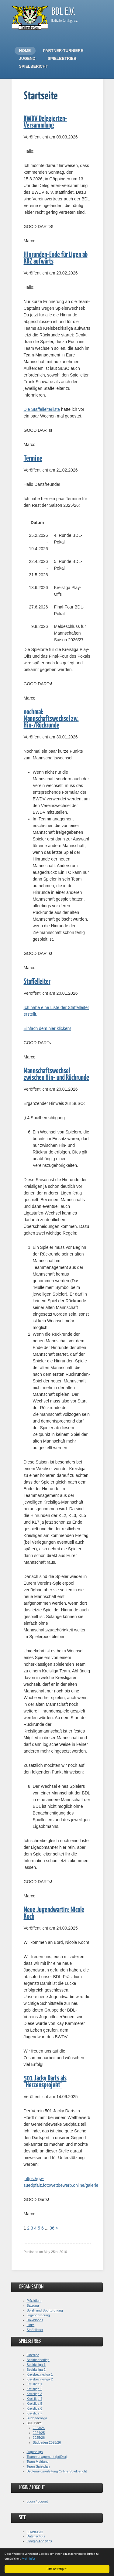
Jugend (27, 58)
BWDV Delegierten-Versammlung (45, 122)
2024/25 (39, 2433)
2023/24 (39, 2428)
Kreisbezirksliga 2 (40, 2379)
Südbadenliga (37, 2418)
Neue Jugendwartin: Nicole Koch (54, 1913)
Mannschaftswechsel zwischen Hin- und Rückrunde (56, 1074)
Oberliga (33, 2355)
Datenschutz (36, 2536)
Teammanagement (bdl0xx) (47, 2456)
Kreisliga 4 (34, 2399)
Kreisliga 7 (34, 2413)
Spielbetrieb (62, 58)
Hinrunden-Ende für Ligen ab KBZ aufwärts (56, 258)
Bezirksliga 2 (36, 2369)
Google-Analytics (39, 2541)
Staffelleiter (37, 981)
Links (31, 2325)
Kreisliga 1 (34, 2384)
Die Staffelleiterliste (42, 409)
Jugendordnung (38, 2315)
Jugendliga (35, 2452)
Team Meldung (38, 2461)
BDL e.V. (63, 12)
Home (25, 50)
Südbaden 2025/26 (47, 2442)
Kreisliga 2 (34, 2389)
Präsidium (34, 2300)
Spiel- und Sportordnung (45, 2310)
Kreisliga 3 (34, 2394)
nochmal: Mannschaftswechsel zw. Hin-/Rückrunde (51, 719)
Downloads (35, 2320)
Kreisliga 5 (34, 2403)
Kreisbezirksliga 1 (40, 2374)
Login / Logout (37, 2501)
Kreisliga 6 (34, 2408)
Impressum (35, 2531)
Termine (33, 458)
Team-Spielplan (38, 2466)
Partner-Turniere (63, 50)
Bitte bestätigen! (57, 2569)
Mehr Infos (29, 2559)
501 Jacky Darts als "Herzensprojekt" (45, 2082)
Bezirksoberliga (38, 2360)
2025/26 (39, 2437)
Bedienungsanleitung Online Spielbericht (57, 2471)
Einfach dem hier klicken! (47, 1028)
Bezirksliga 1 (36, 2364)
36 (52, 2228)
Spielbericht (33, 66)
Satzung (33, 2305)
